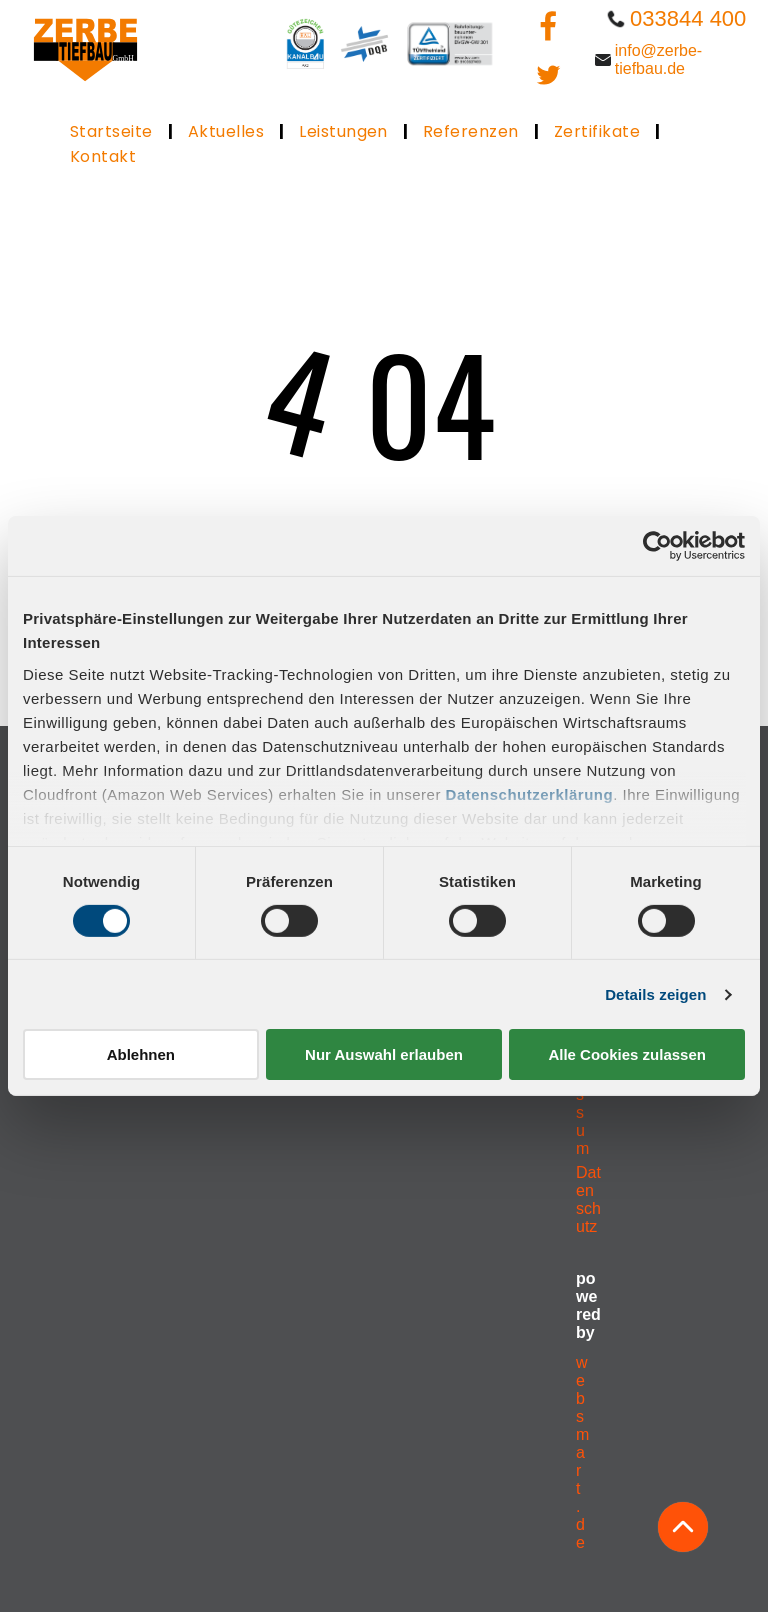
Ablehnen (141, 1054)
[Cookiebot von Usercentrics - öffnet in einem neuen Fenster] (657, 546)
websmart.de (582, 1452)
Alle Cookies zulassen (627, 1054)
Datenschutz (588, 1199)
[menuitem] (114, 131)
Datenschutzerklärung (530, 793)
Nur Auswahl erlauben (384, 1054)
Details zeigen (655, 994)
